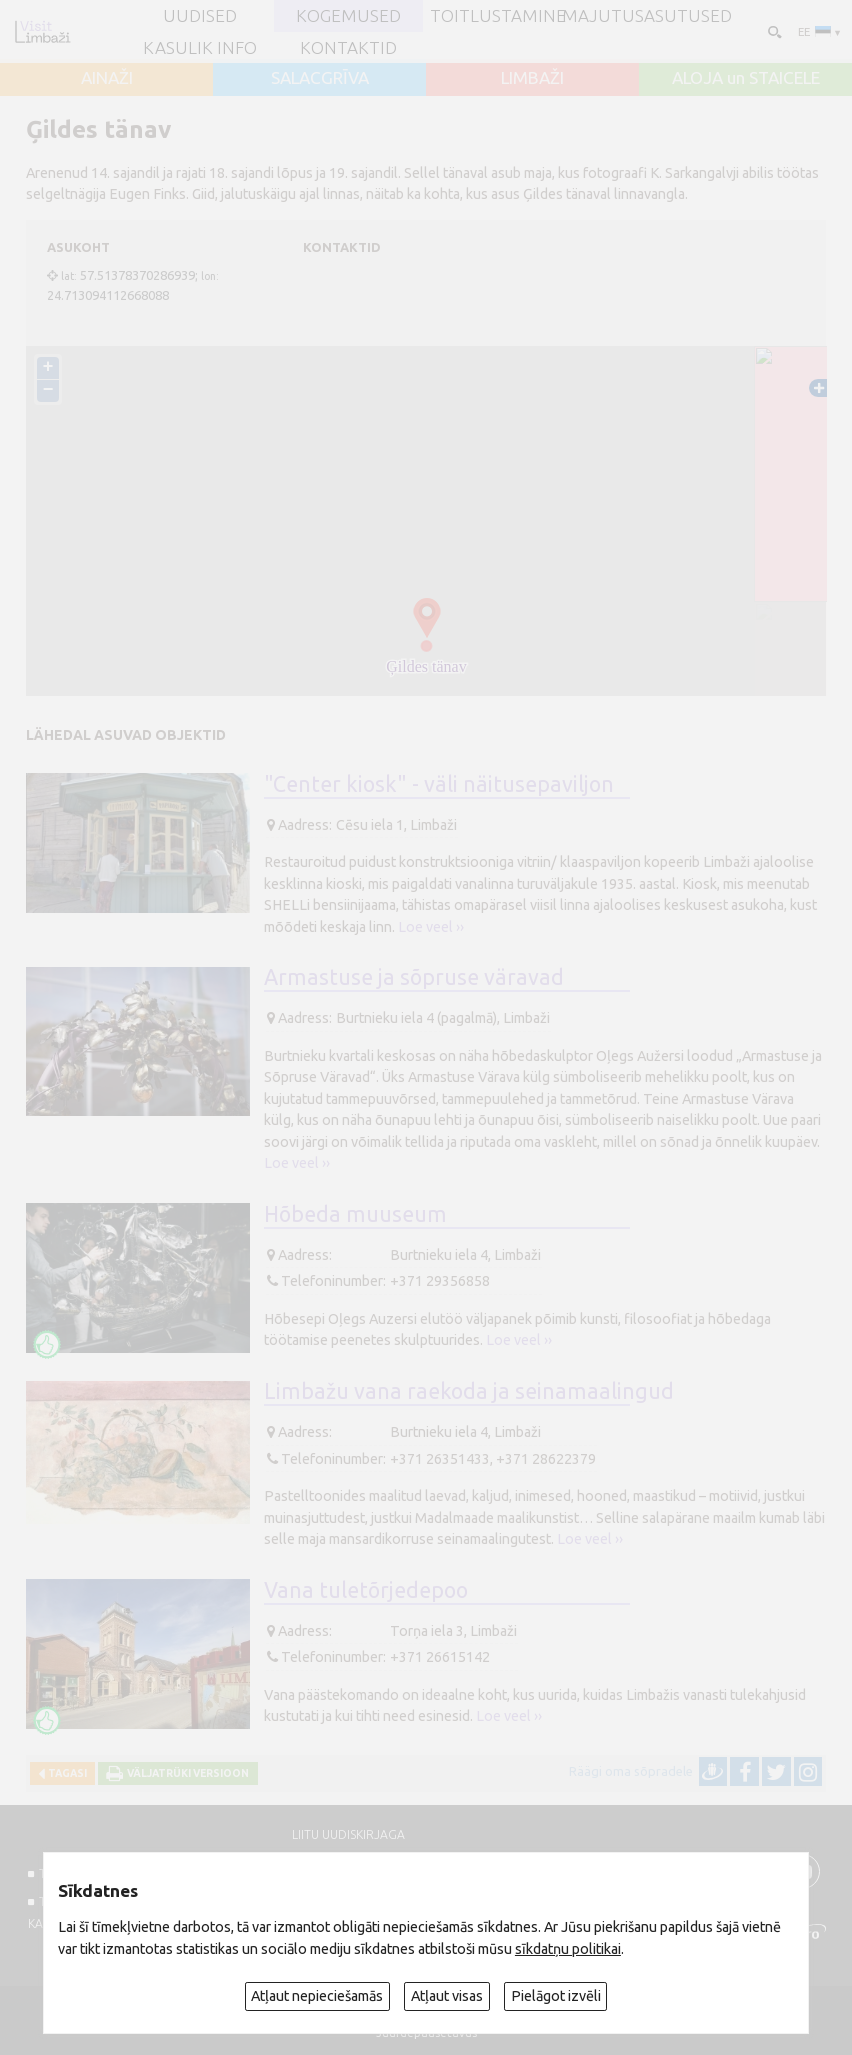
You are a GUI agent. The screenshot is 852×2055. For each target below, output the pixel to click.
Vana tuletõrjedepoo (366, 1590)
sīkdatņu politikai (568, 1949)
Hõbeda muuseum (355, 1214)
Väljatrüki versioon (186, 1773)
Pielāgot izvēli (556, 1996)
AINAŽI (107, 77)
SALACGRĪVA (320, 77)
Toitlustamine (498, 15)
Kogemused (348, 15)
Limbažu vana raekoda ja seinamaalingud (469, 1391)
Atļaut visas (447, 1996)
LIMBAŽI (532, 77)
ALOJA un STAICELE (746, 77)
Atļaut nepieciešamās (317, 1996)
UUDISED (200, 15)
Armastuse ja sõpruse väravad (414, 977)
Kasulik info (200, 47)
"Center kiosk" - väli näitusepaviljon (439, 784)
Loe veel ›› (431, 927)
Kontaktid (348, 47)
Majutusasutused (647, 15)
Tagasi (65, 1773)
